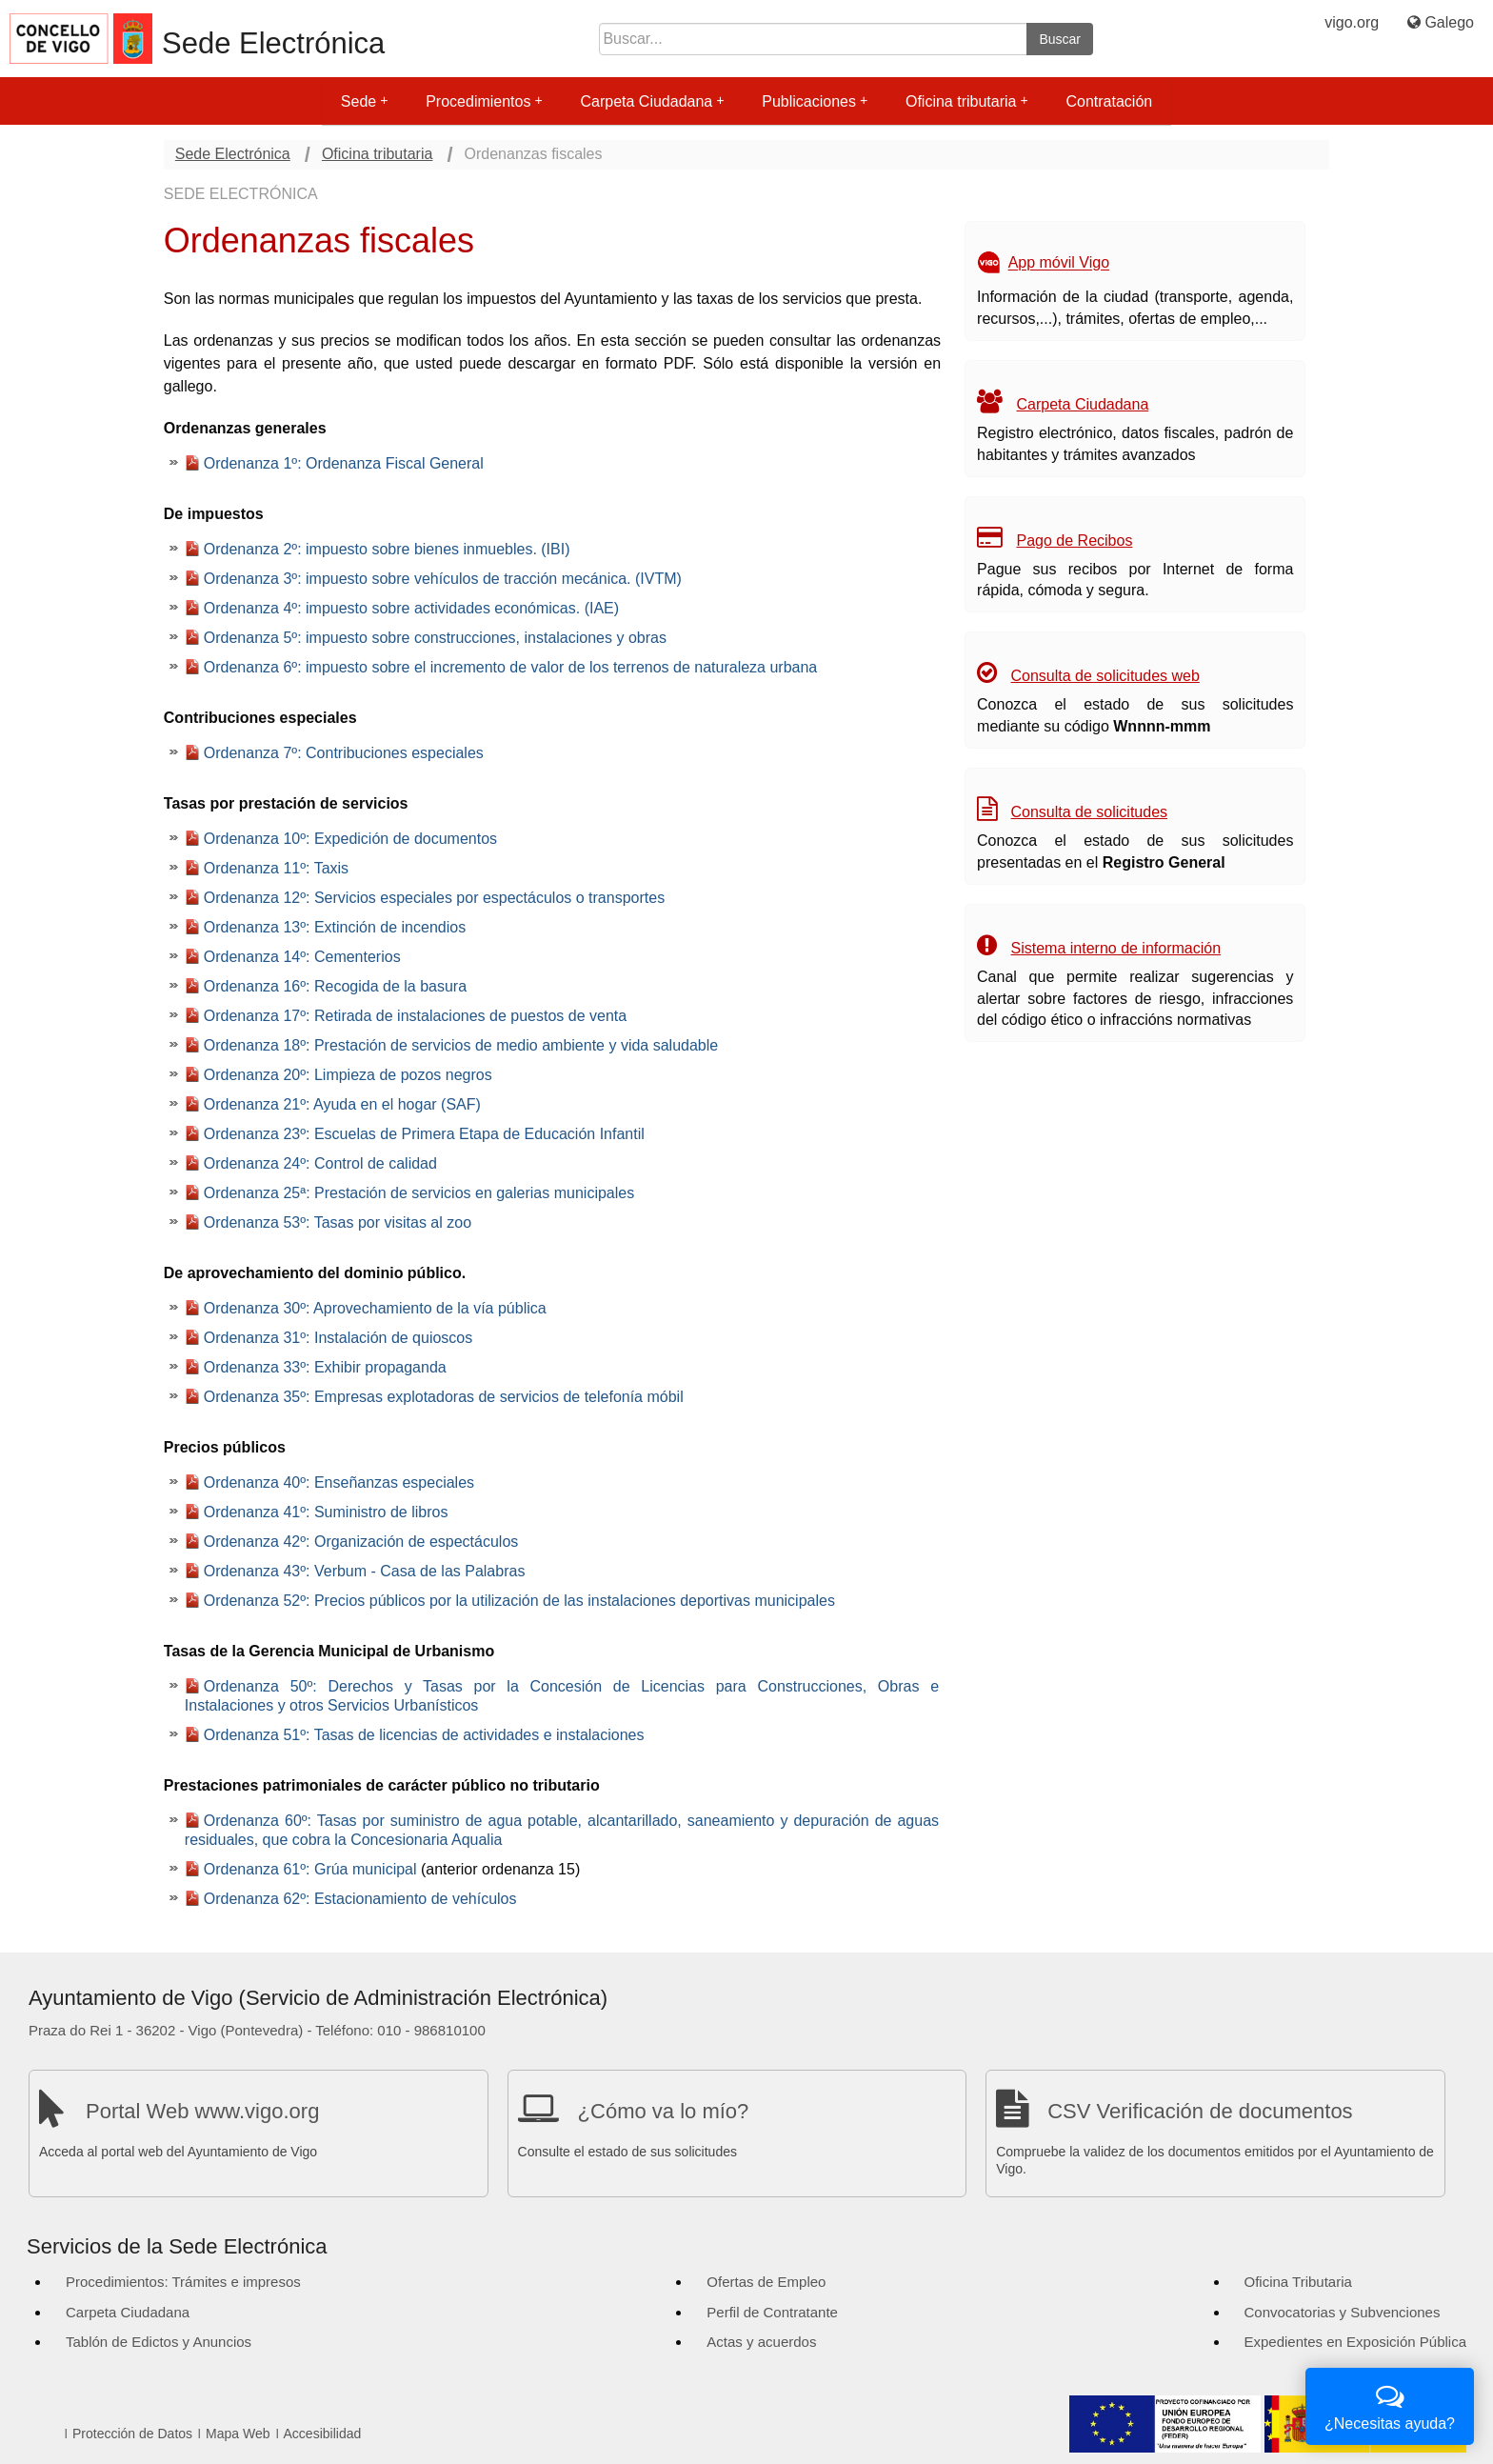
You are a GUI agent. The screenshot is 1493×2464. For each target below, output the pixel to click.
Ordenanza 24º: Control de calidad (320, 1163)
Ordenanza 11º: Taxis (276, 868)
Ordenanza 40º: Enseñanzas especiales (339, 1482)
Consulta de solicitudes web (1105, 676)
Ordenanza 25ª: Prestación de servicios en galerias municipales (419, 1193)
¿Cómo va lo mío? (663, 2111)
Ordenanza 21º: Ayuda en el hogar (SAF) (342, 1104)
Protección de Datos (132, 2433)
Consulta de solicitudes (1089, 812)
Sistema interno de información (1116, 948)
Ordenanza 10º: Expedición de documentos (350, 839)
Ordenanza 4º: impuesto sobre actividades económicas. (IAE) (411, 608)
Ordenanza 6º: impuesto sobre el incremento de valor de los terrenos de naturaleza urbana (510, 667)
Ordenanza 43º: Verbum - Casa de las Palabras (365, 1571)
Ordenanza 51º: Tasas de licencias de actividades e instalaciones (424, 1735)
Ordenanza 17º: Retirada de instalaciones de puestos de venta (415, 1016)
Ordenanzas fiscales (534, 154)
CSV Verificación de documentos (1199, 2111)
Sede (364, 101)
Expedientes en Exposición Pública (1355, 2342)
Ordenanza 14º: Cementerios (302, 957)
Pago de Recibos (1075, 540)
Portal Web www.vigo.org (202, 2111)
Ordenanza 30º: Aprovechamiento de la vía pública (375, 1308)
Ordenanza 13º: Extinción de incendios (335, 927)
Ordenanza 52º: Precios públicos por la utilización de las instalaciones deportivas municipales (519, 1601)
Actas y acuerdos (761, 2342)
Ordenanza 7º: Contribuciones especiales (344, 753)
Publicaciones (814, 101)
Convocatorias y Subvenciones (1342, 2312)
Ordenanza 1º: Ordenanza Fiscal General (344, 463)
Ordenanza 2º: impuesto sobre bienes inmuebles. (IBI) (387, 549)
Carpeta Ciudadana (652, 101)
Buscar (1060, 39)
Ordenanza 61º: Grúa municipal (310, 1869)
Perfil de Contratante (772, 2312)
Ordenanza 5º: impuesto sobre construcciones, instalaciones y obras (435, 638)
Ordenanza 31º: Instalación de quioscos (338, 1338)
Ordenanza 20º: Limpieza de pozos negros (348, 1075)
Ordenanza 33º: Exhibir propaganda (325, 1367)
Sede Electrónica (273, 43)
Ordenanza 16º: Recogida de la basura (335, 986)
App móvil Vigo (1058, 263)
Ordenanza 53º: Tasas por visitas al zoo (337, 1222)
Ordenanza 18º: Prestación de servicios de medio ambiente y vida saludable (461, 1045)
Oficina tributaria (967, 101)
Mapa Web (237, 2433)
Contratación (1108, 101)
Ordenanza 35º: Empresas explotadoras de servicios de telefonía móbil (444, 1397)
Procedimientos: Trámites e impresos (183, 2282)
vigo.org (1351, 22)
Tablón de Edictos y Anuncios (158, 2342)
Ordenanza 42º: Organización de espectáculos (361, 1541)
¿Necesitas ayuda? (1389, 2404)
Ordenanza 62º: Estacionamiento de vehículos (360, 1899)
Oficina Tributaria (1298, 2282)
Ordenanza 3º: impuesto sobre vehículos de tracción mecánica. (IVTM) (443, 579)
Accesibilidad (323, 2433)
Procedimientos (484, 101)
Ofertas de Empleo (766, 2282)
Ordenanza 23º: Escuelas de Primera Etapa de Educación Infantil (424, 1134)
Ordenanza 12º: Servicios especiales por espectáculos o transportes (434, 898)
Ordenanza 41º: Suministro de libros (326, 1512)
